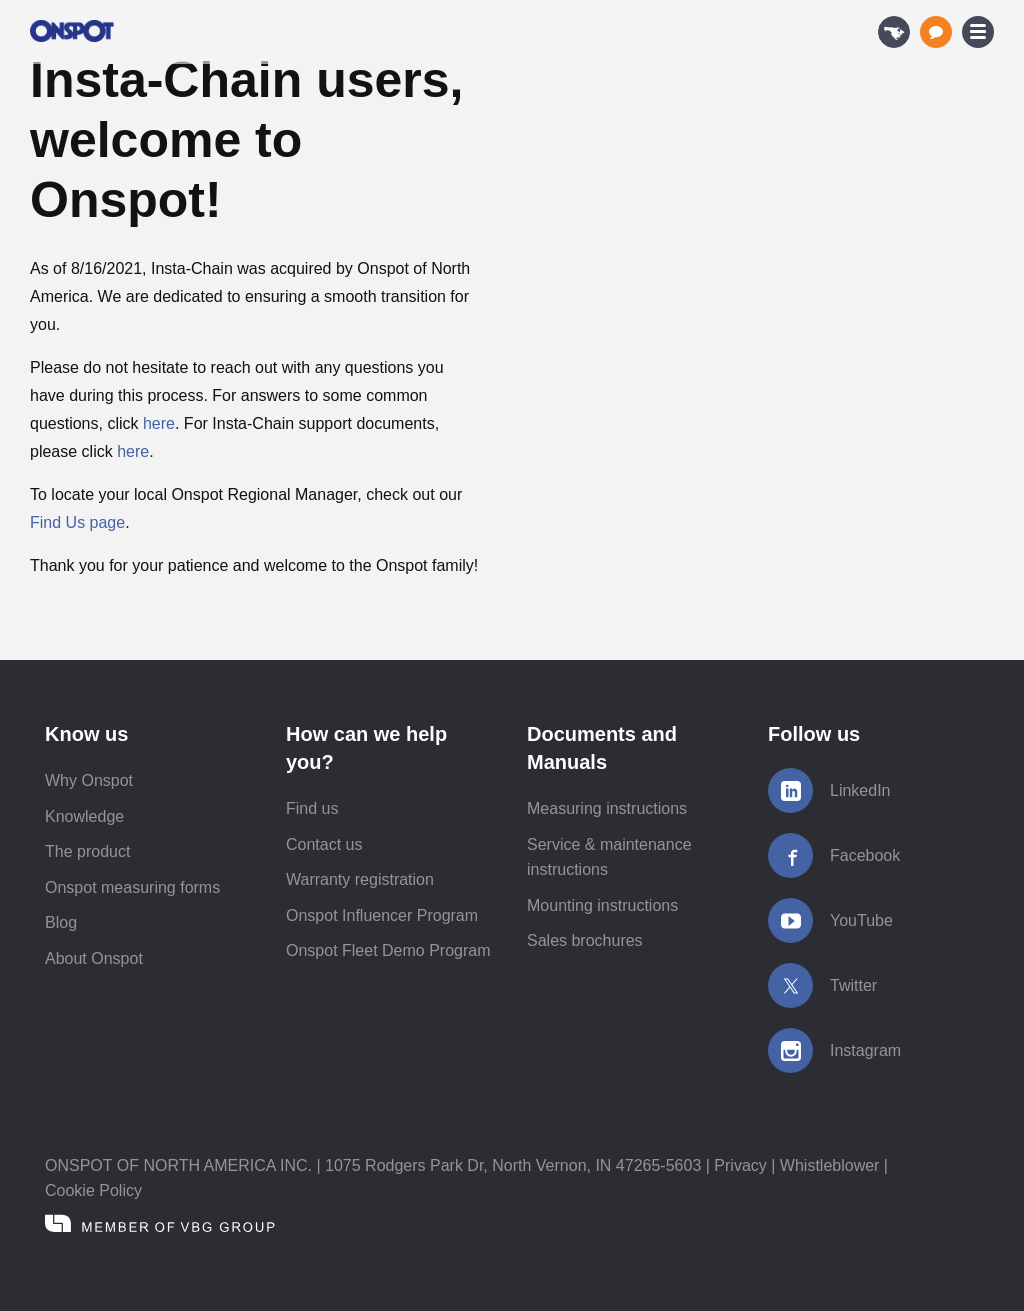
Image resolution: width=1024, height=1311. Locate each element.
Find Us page (77, 522)
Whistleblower (830, 1165)
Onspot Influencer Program (382, 915)
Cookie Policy (93, 1190)
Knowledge (84, 816)
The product (87, 851)
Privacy (740, 1165)
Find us (312, 808)
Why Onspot (89, 780)
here (159, 423)
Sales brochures (585, 940)
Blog (61, 922)
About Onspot (94, 958)
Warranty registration (360, 879)
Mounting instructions (602, 905)
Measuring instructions (607, 808)
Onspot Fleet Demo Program (388, 950)
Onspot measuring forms (132, 887)
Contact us (324, 844)
